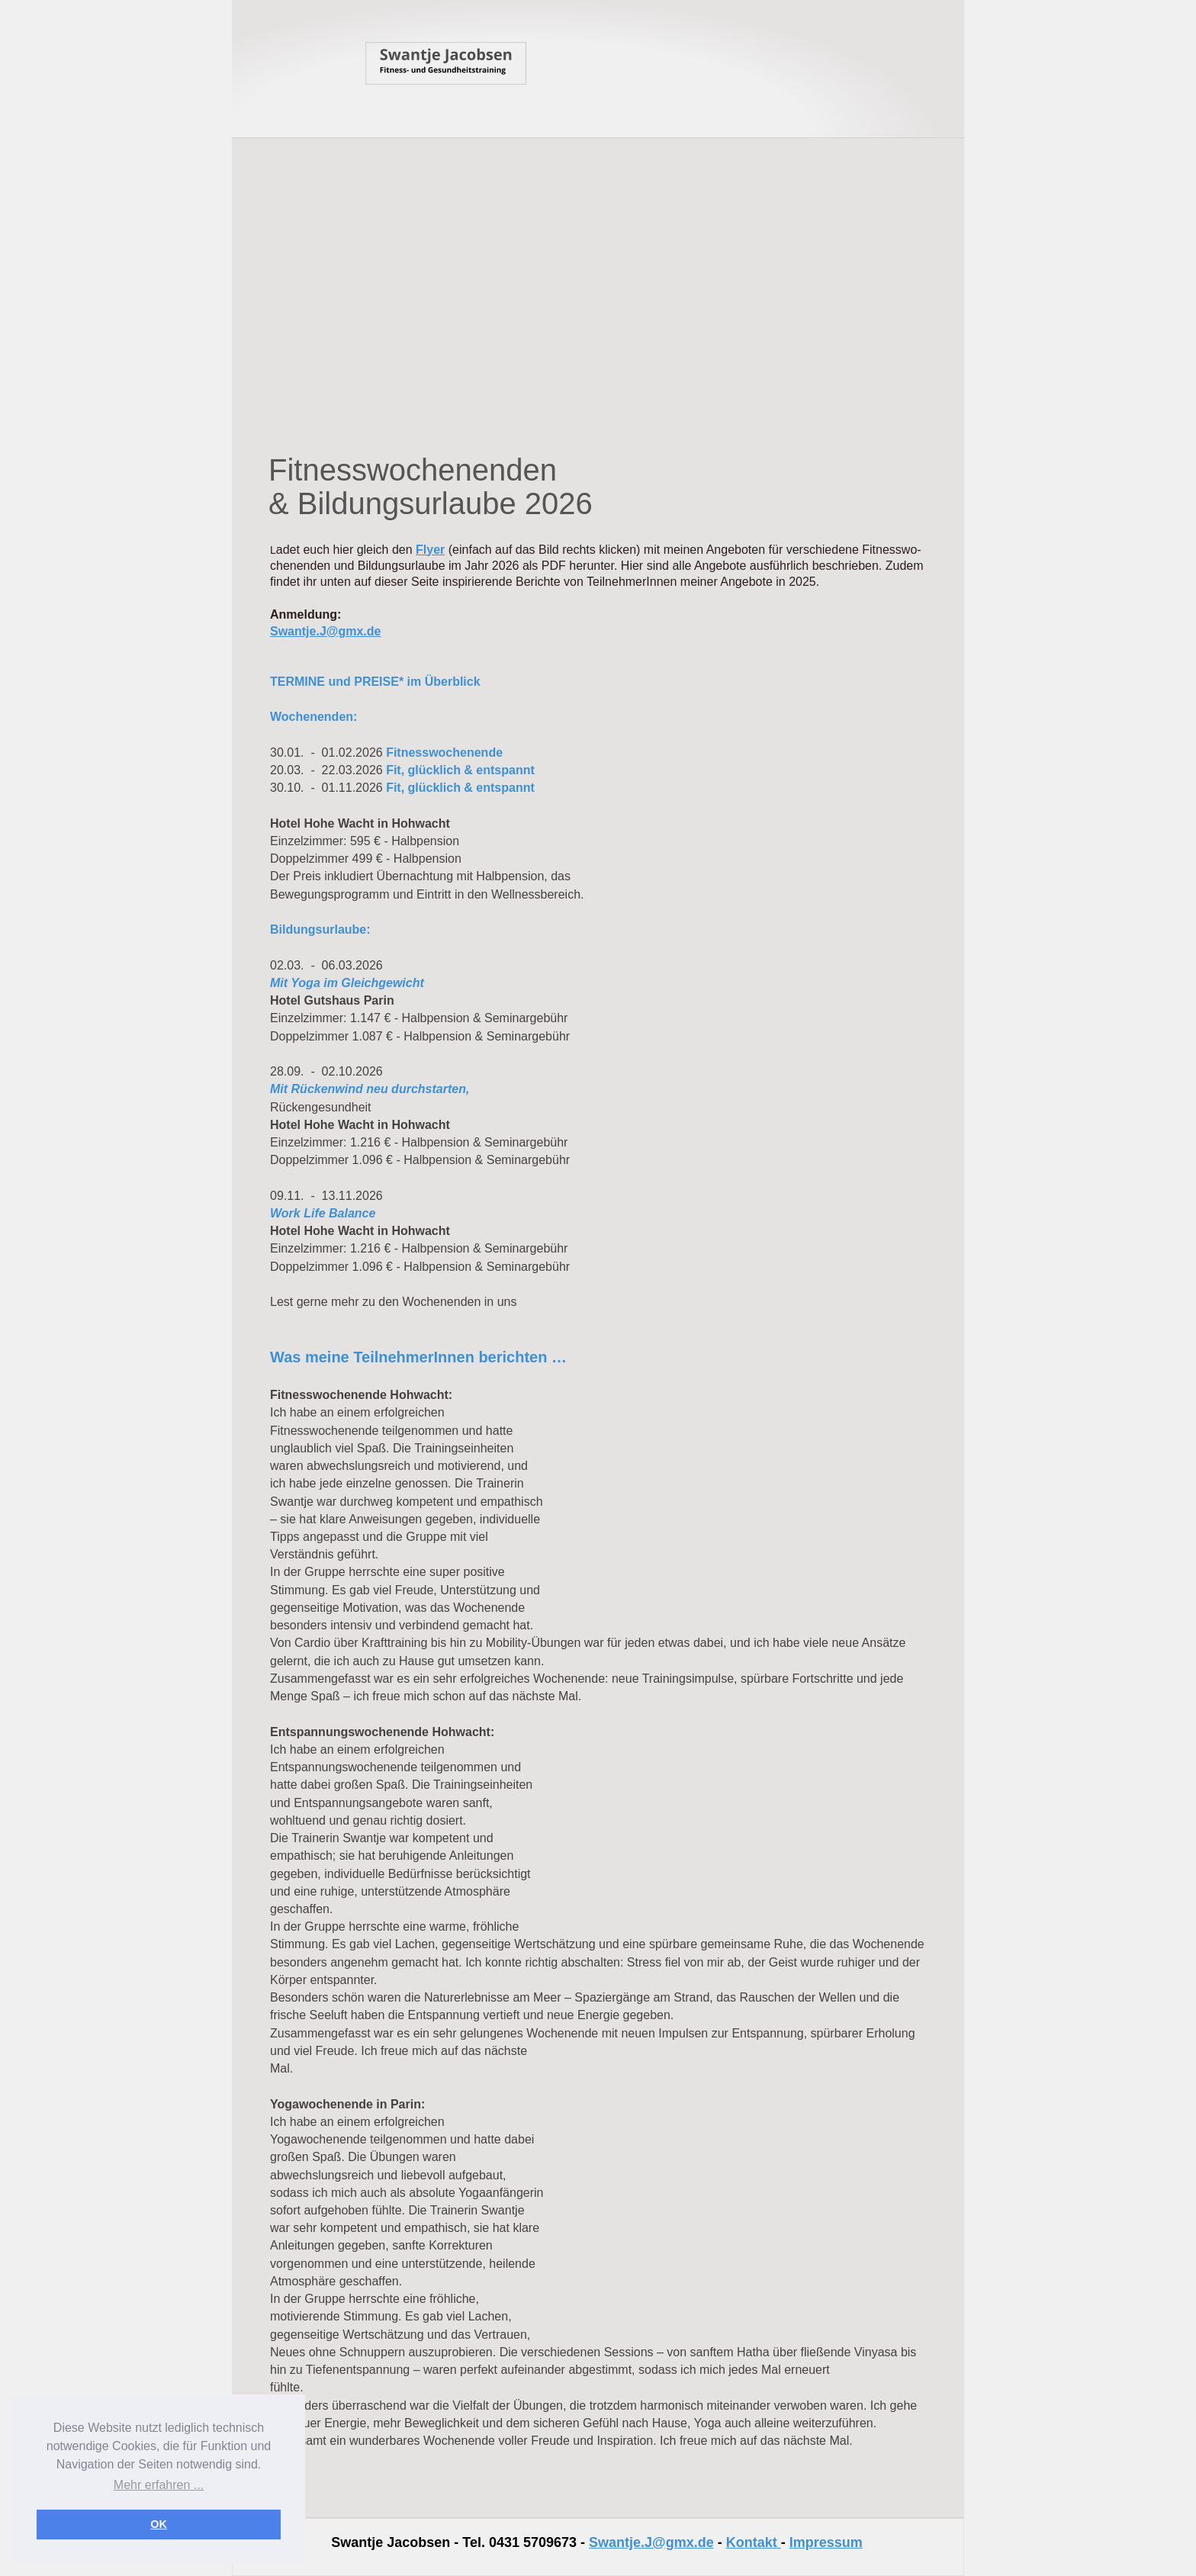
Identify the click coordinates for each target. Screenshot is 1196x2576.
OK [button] (158, 2524)
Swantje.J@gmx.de (651, 2542)
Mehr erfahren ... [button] (159, 2484)
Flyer (430, 549)
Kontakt (751, 2542)
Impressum (826, 2542)
